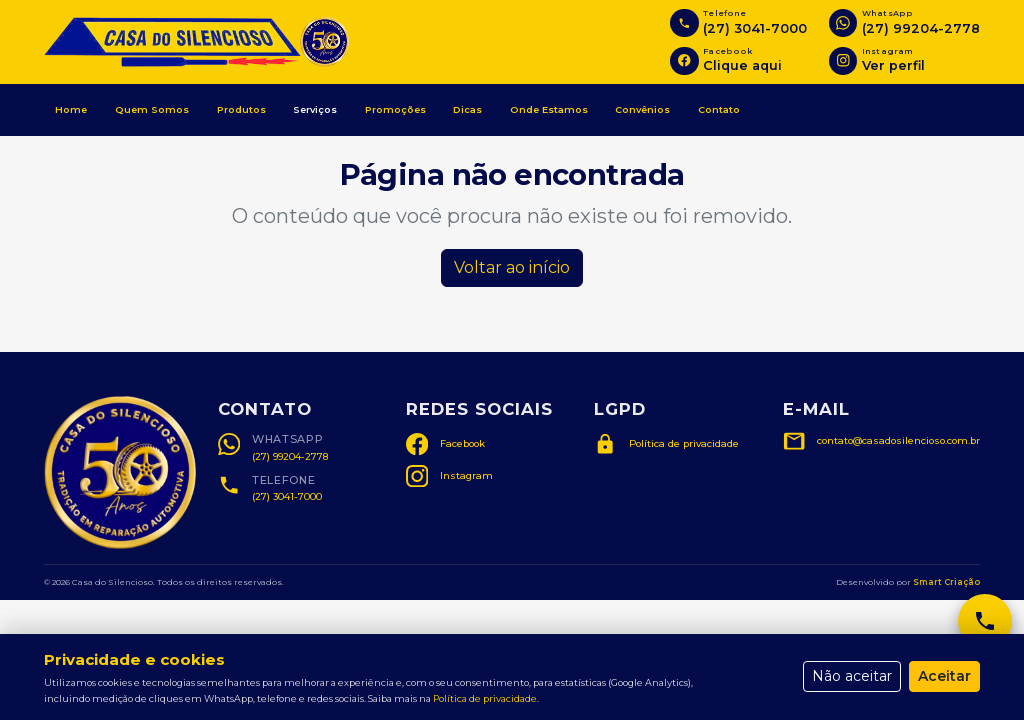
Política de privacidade (485, 698)
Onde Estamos (549, 109)
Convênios (642, 109)
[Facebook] (684, 61)
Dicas (467, 109)
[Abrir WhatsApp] (843, 23)
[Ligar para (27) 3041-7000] (684, 23)
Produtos (241, 109)
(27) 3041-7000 (755, 28)
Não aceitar (852, 676)
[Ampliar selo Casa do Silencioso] (120, 472)
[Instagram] (843, 61)
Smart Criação (946, 582)
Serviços (315, 109)
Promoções (395, 109)
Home (71, 109)
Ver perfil (893, 65)
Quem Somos (152, 109)
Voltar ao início (512, 267)
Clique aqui (742, 65)
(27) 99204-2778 (921, 28)
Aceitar (944, 676)
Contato (719, 109)
